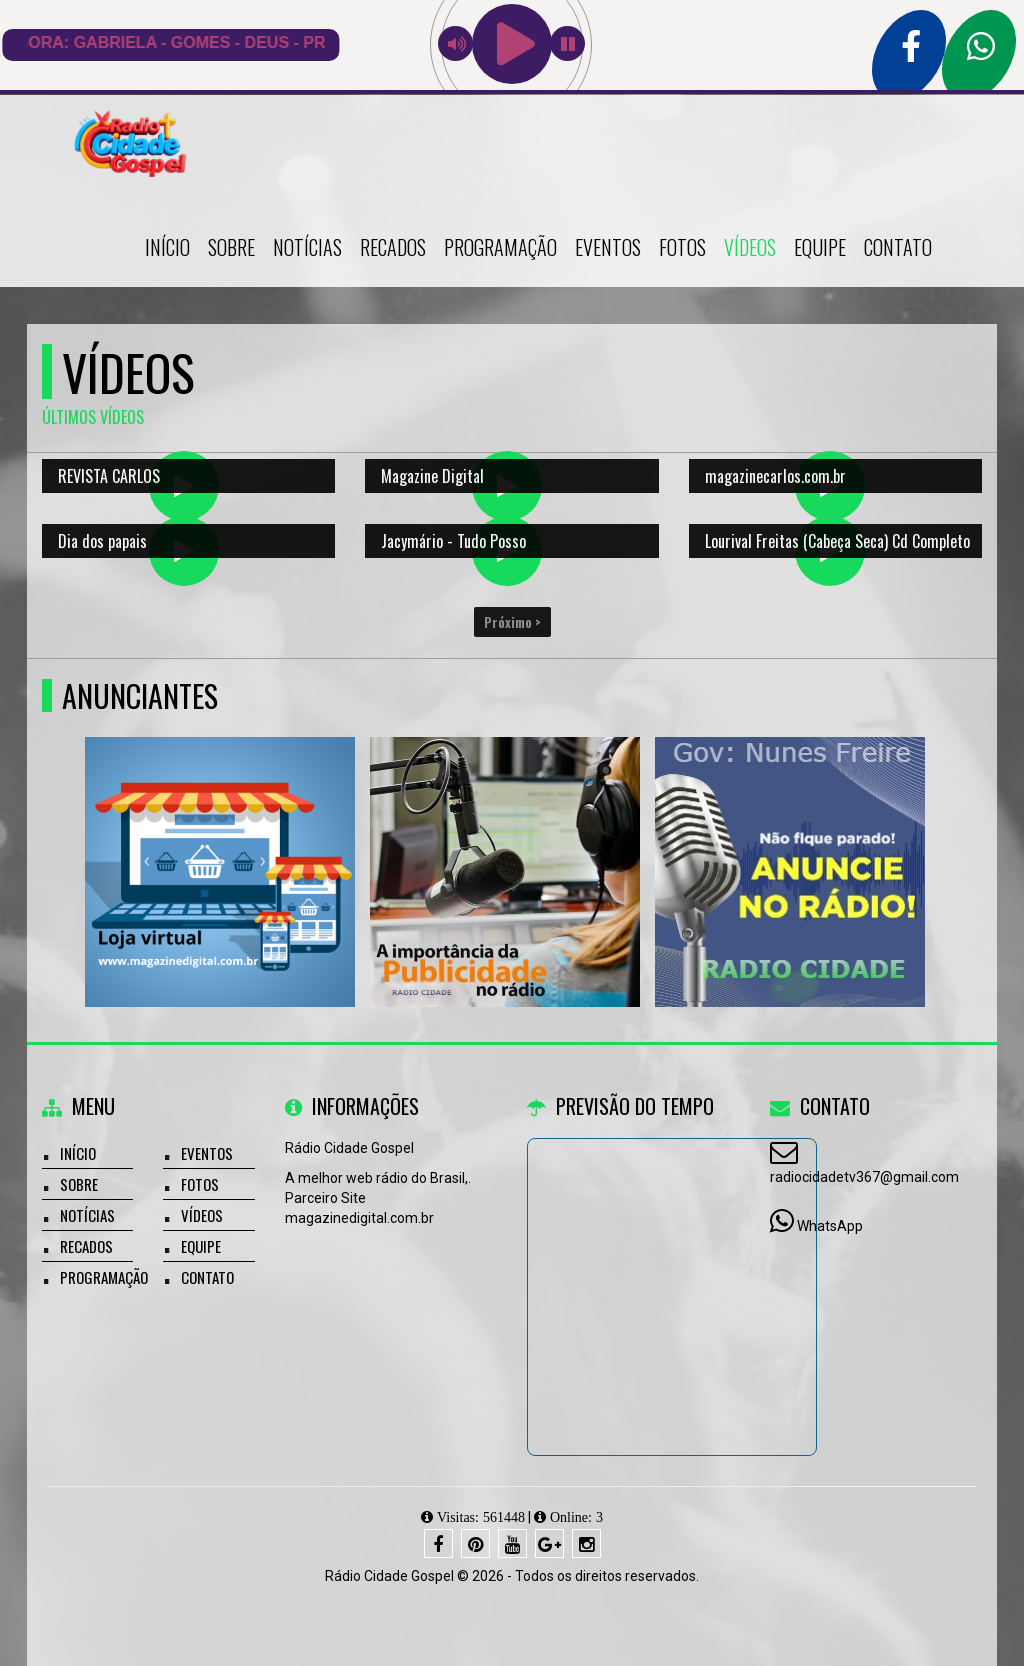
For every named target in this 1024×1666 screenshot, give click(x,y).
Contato (898, 247)
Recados (393, 247)
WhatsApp (830, 1226)
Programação (500, 247)
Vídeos (750, 247)
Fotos (682, 247)
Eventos (608, 247)
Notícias (307, 247)
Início (167, 247)
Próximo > (512, 622)
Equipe (820, 247)
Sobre (231, 247)
